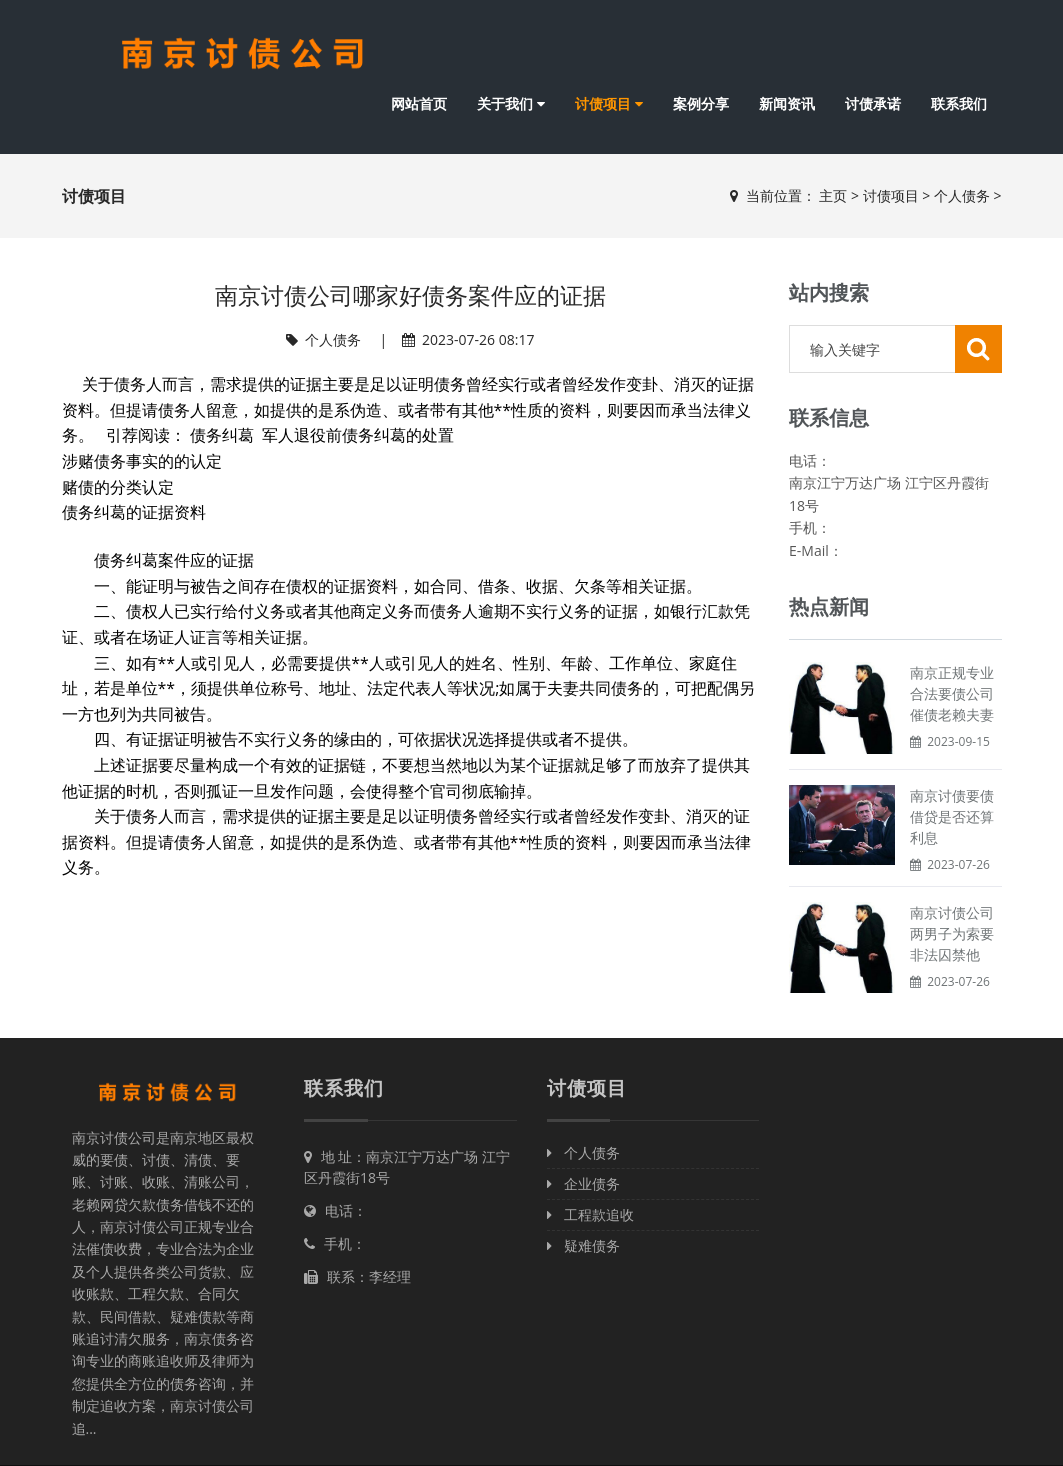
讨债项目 (609, 103)
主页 (833, 195)
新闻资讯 (787, 103)
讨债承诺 (873, 103)
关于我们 (511, 103)
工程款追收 (590, 1214)
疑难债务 (583, 1245)
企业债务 (583, 1183)
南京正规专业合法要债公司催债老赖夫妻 (952, 693)
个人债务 (962, 195)
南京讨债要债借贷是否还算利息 (952, 816)
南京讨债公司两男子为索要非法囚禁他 (952, 933)
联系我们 (959, 103)
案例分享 (701, 103)
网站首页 (419, 103)
